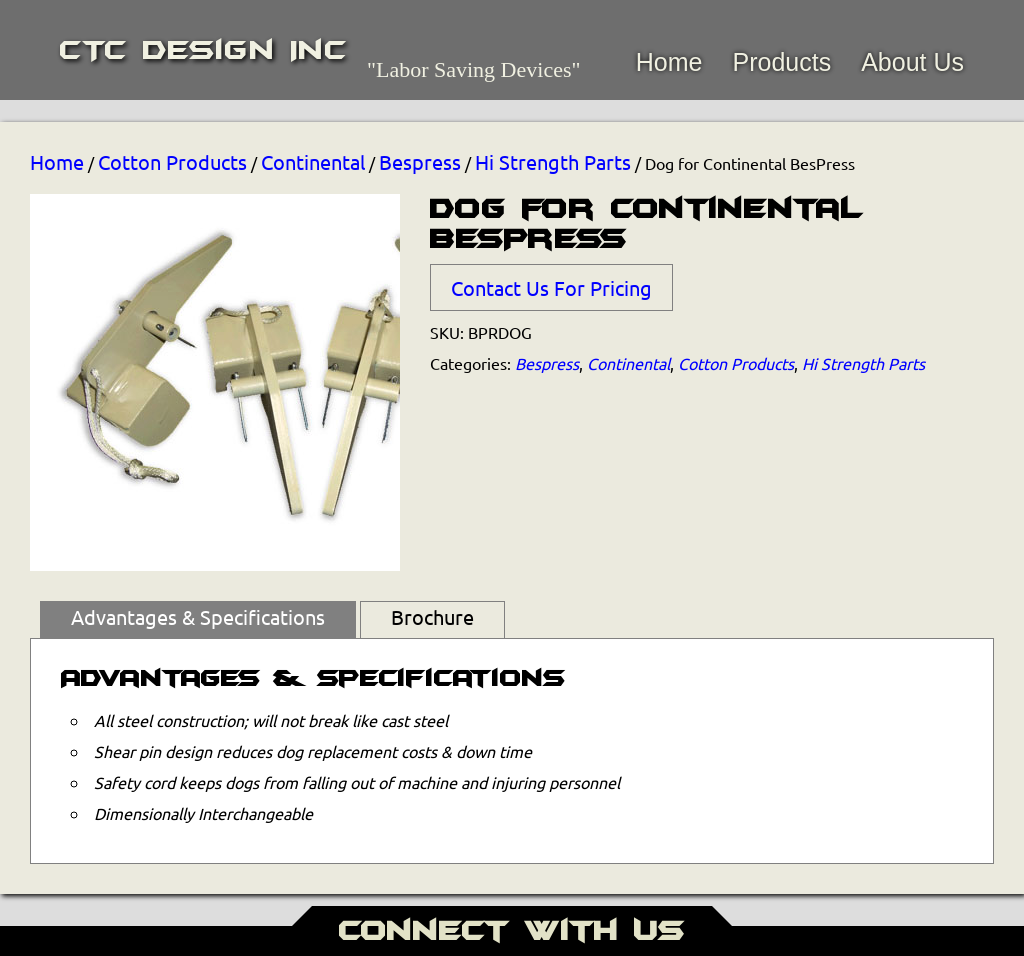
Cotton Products (172, 161)
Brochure (432, 616)
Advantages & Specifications (198, 616)
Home (669, 62)
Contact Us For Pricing (551, 287)
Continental (313, 161)
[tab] (198, 620)
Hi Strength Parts (553, 161)
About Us (912, 62)
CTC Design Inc (203, 50)
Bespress (420, 161)
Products (781, 62)
